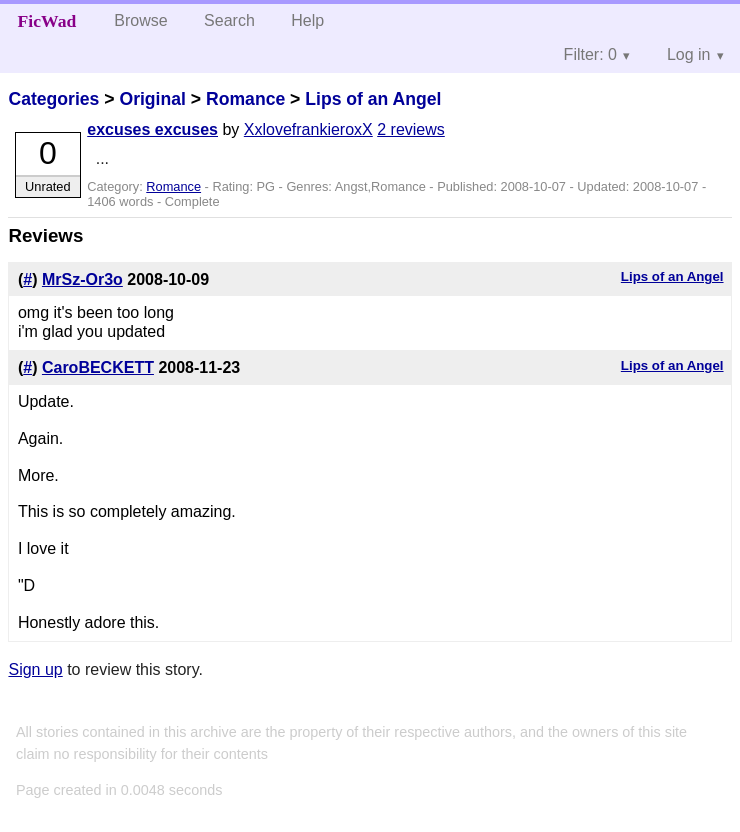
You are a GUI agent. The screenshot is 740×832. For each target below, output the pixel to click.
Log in (689, 54)
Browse (140, 20)
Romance (245, 99)
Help (307, 20)
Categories (53, 99)
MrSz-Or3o (82, 279)
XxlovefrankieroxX (308, 129)
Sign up (35, 669)
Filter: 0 (590, 54)
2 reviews (411, 129)
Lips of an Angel (373, 99)
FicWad (47, 21)
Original (152, 99)
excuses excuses (152, 129)
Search (229, 20)
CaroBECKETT (98, 367)
